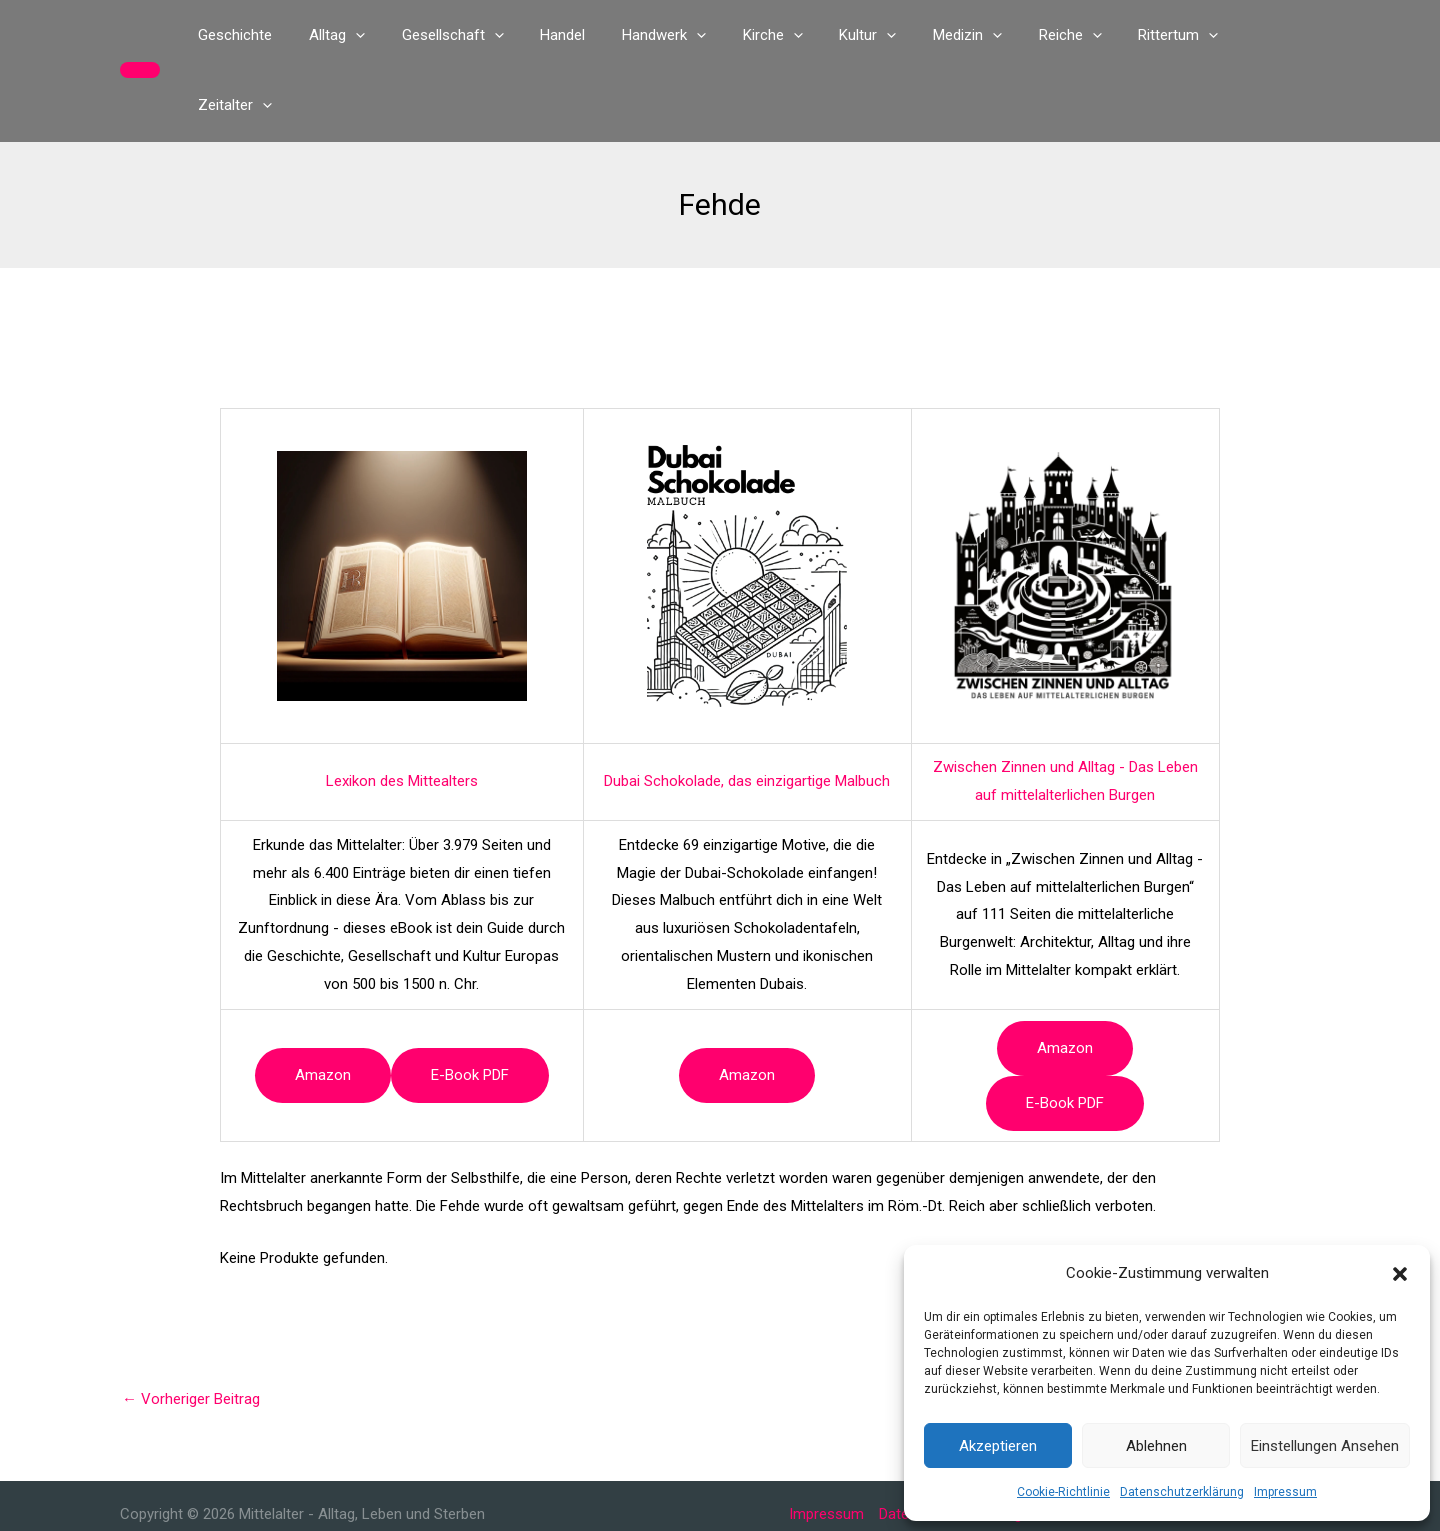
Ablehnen (1156, 1446)
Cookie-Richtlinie (1063, 1492)
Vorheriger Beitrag (191, 1329)
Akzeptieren (998, 1446)
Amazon (323, 1005)
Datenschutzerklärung (1182, 1492)
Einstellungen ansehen (1325, 1446)
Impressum (1285, 1492)
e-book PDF (470, 1005)
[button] (1400, 1274)
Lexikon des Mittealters (402, 711)
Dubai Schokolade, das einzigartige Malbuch (747, 711)
